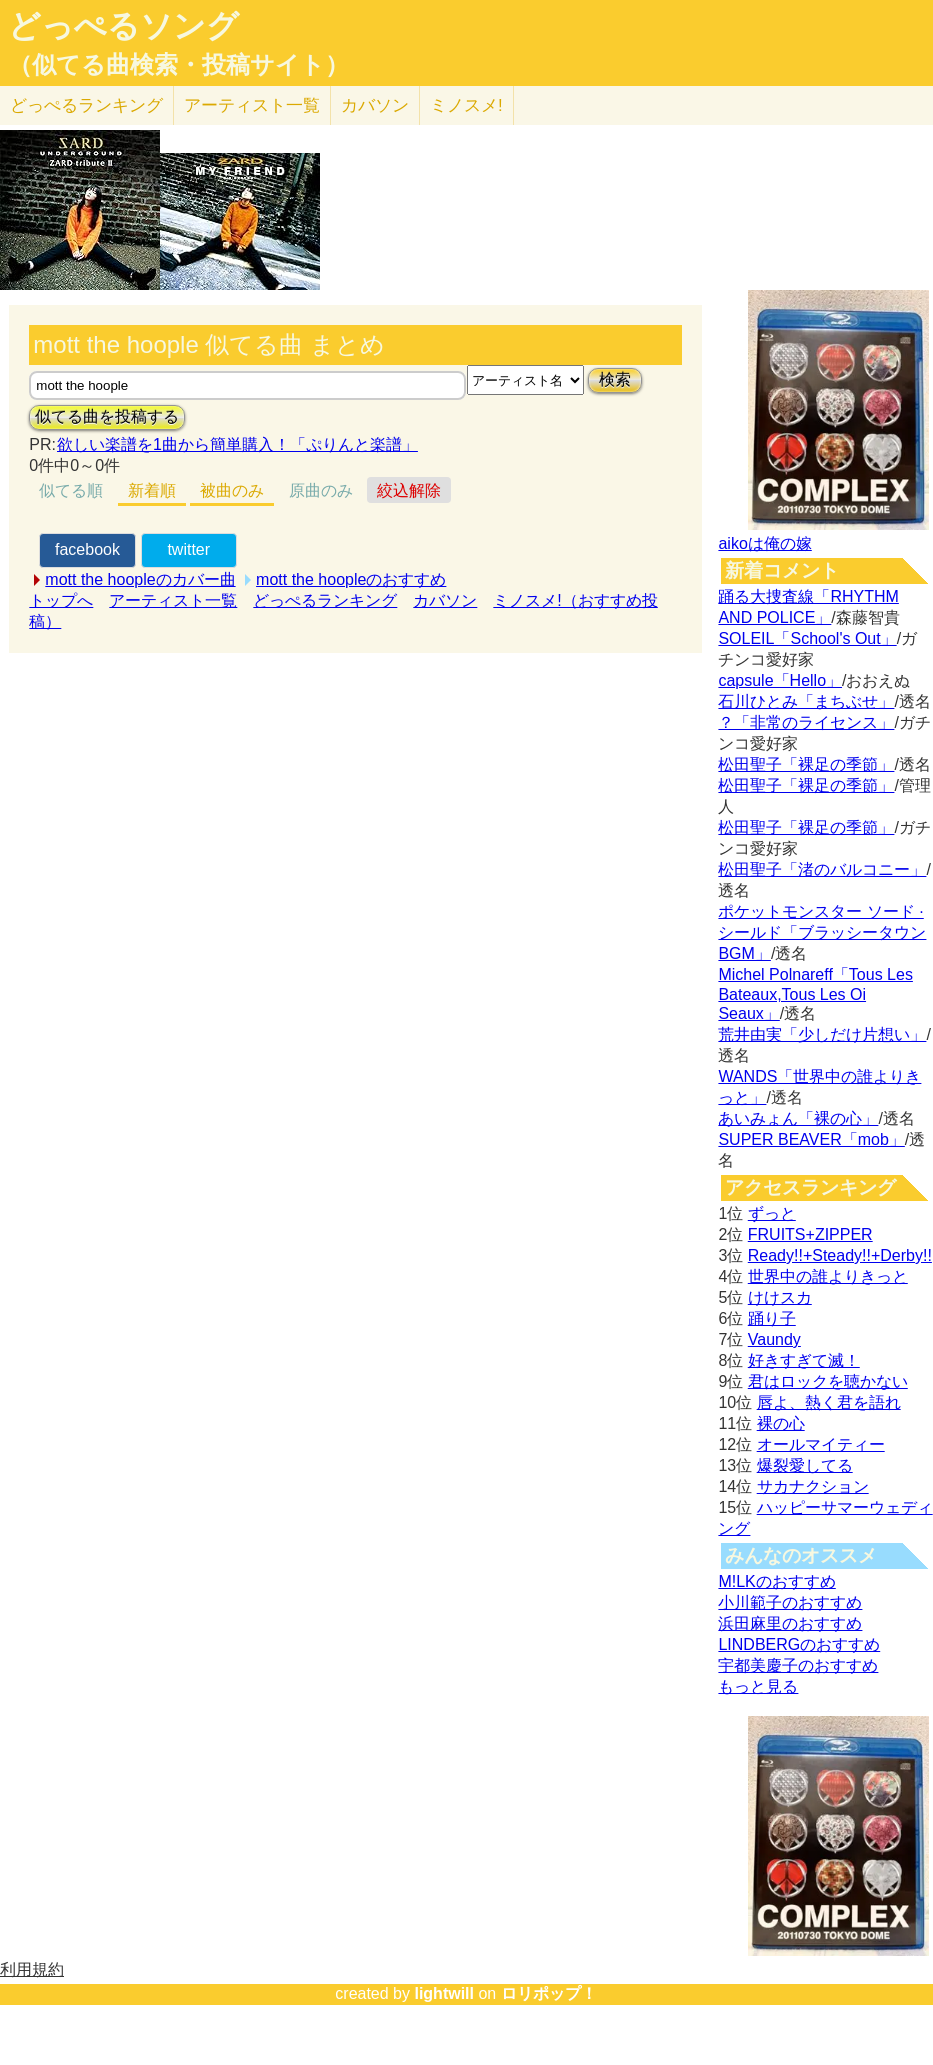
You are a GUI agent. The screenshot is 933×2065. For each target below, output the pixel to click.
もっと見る (758, 1686)
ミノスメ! (466, 105)
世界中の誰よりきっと (828, 1276)
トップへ (61, 600)
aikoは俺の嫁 (764, 543)
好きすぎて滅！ (804, 1360)
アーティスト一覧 (173, 600)
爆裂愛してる (805, 1465)
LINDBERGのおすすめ (799, 1644)
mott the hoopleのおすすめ (351, 579)
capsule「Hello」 (780, 680)
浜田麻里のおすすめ (790, 1623)
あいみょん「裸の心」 (798, 1118)
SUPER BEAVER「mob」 (811, 1139)
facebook (87, 549)
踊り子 (772, 1318)
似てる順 (71, 490)
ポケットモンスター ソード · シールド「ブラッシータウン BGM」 (822, 932)
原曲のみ (321, 490)
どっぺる (86, 105)
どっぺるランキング (325, 600)
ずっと (772, 1213)
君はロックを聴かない (828, 1381)
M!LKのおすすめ (776, 1581)
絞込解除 (409, 490)
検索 (615, 379)
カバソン (375, 105)
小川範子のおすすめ (790, 1602)
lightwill (444, 1993)
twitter (188, 549)
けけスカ (780, 1297)
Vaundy (774, 1339)
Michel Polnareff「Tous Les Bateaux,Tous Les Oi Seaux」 (815, 994)
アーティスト (252, 105)
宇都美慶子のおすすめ (798, 1665)
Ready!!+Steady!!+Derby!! (840, 1255)
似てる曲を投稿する (107, 416)
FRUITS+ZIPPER (810, 1234)
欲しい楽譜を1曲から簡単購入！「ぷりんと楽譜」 (237, 444)
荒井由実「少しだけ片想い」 (822, 1034)
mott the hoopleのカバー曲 (140, 579)
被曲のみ (232, 490)
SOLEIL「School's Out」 (807, 638)
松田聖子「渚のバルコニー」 (822, 869)
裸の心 (781, 1423)
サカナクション (813, 1486)
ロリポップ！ (549, 1993)
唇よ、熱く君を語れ (829, 1402)
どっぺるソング (123, 26)
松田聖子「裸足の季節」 (806, 764)
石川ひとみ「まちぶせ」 (806, 701)
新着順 (152, 490)
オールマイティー (821, 1444)
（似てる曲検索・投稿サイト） (178, 65)
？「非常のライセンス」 (806, 722)
